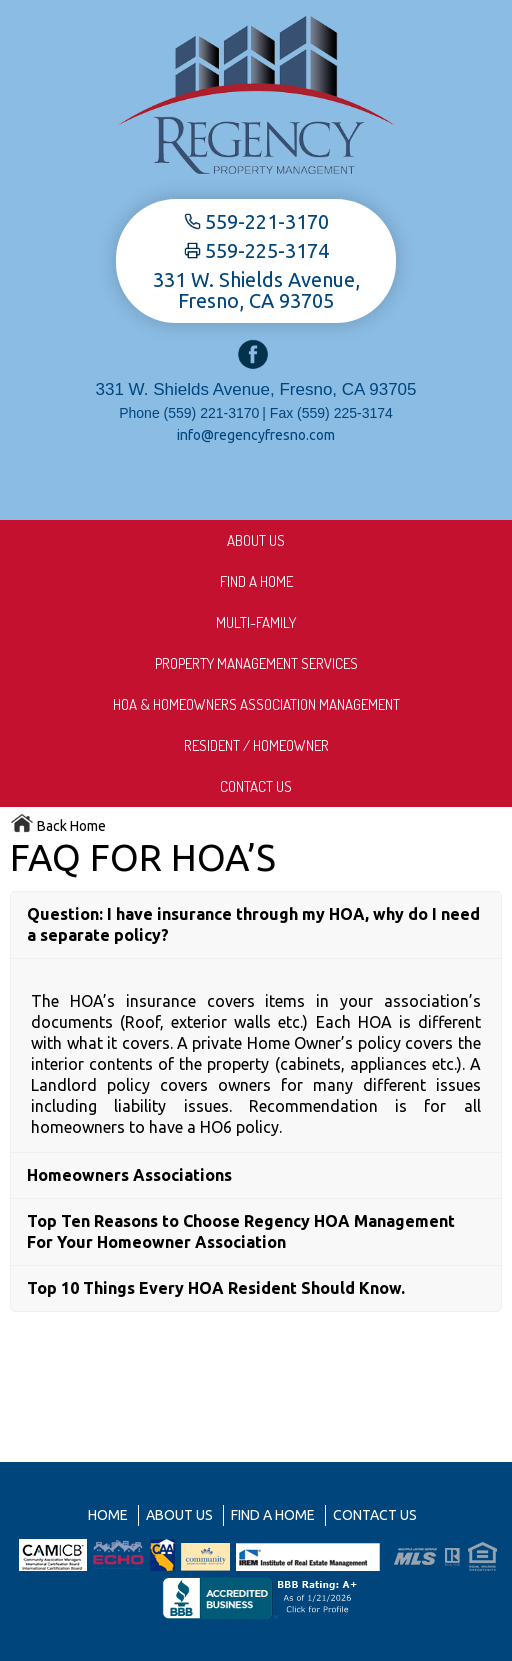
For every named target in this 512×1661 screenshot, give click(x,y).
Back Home (58, 826)
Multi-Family (256, 622)
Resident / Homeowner (256, 745)
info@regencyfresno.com (256, 435)
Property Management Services (256, 663)
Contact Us (256, 786)
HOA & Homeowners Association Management (256, 704)
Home (108, 1515)
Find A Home (256, 581)
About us (256, 540)
